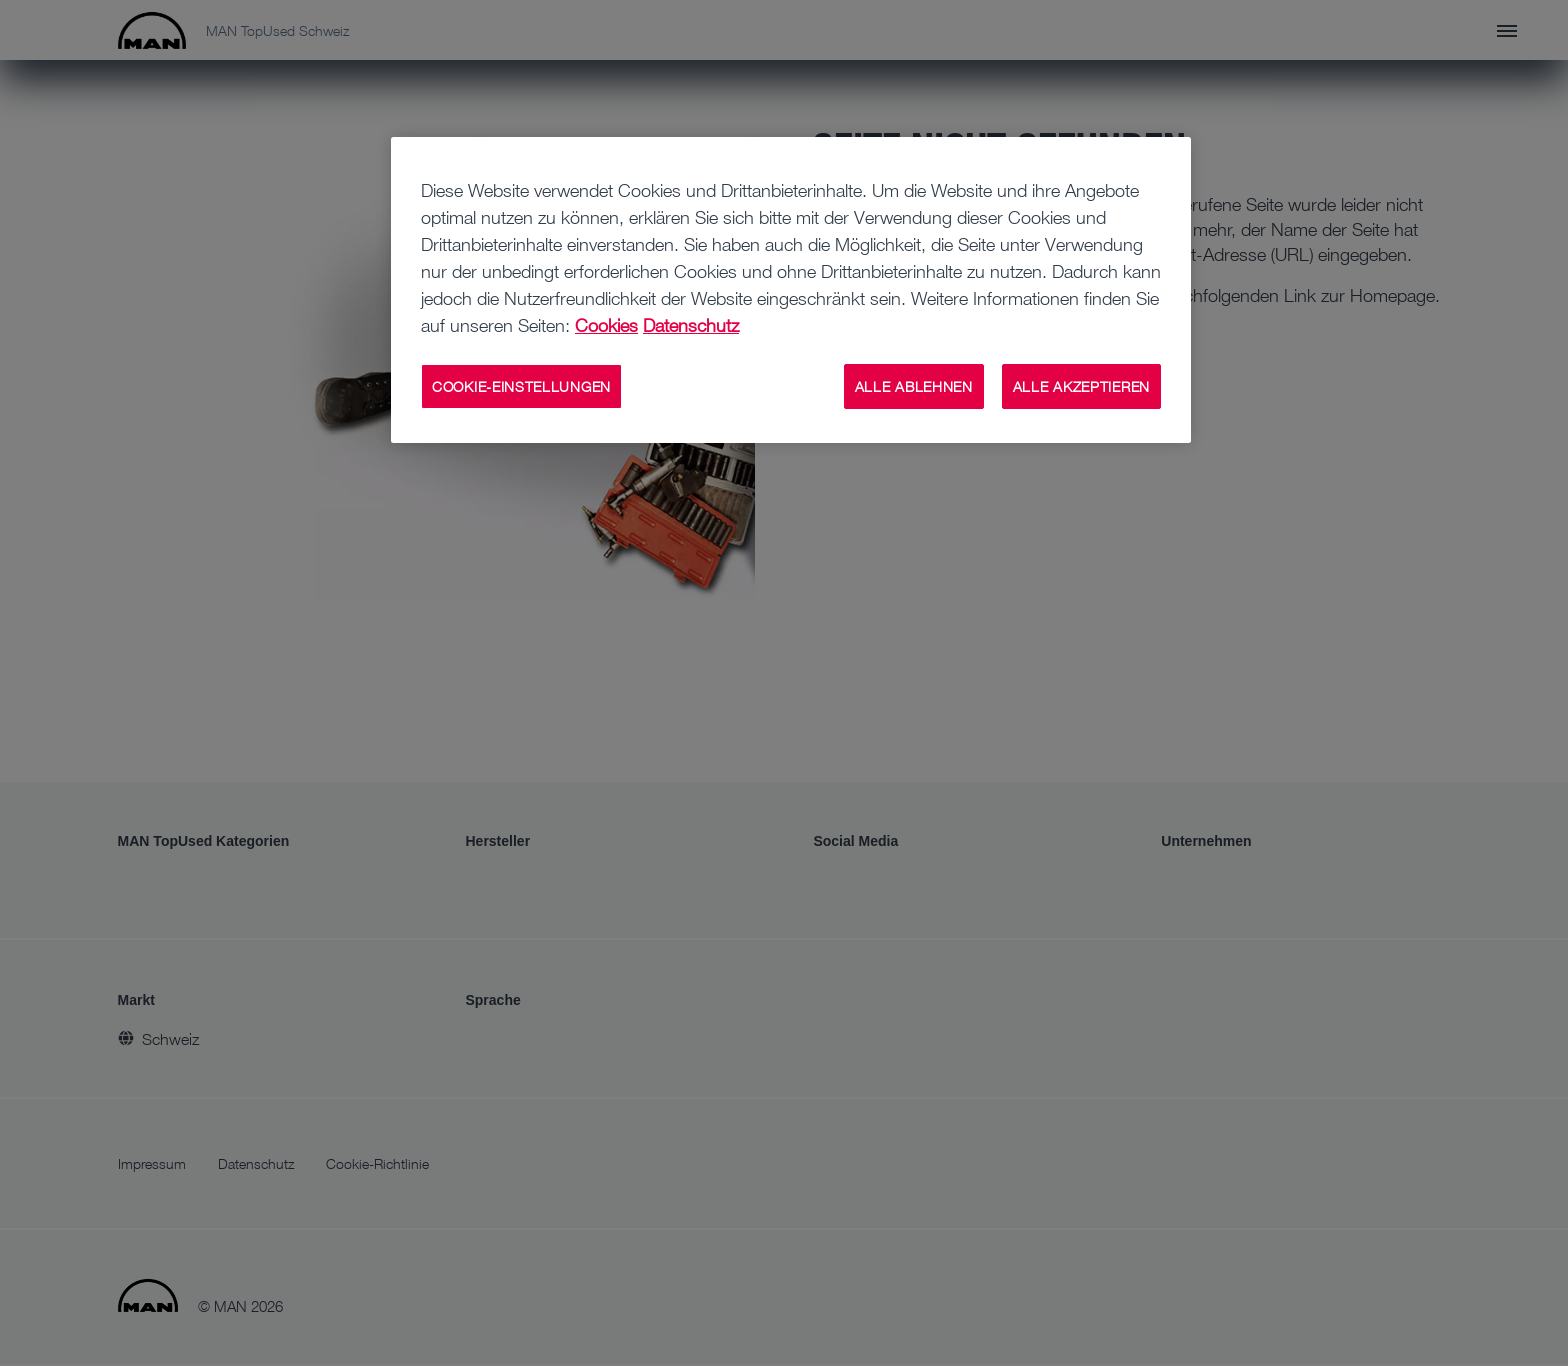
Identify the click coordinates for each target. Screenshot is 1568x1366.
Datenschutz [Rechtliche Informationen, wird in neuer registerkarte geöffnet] (691, 325)
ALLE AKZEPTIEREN (1081, 386)
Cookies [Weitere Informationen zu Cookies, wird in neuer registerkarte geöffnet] (606, 325)
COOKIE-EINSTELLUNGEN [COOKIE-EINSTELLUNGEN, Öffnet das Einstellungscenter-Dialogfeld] (521, 386)
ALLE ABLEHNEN (914, 386)
